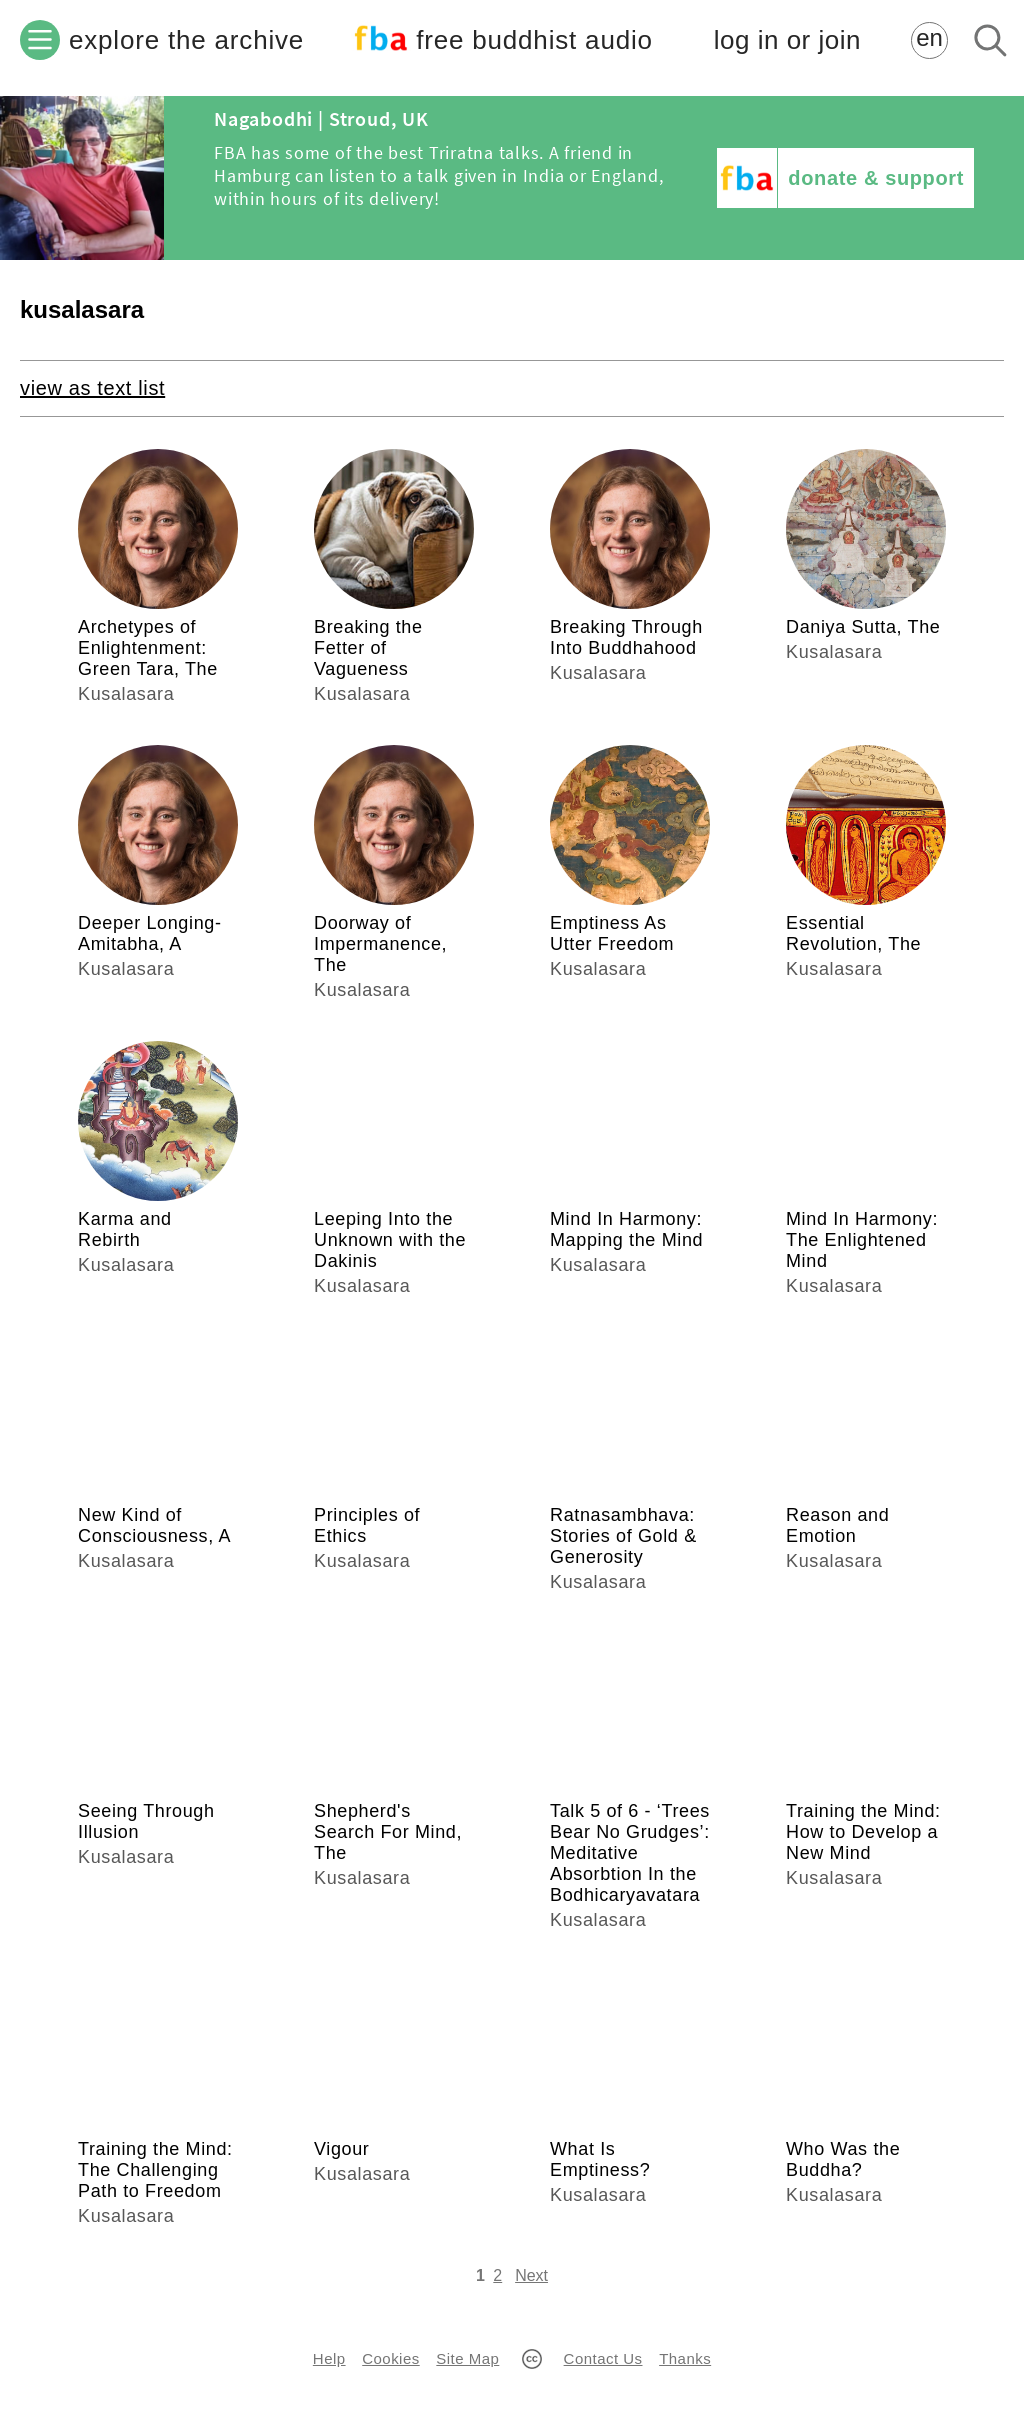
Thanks (685, 2358)
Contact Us (603, 2358)
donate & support (876, 178)
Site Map (467, 2358)
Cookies (390, 2358)
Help (329, 2358)
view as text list (92, 388)
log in (787, 40)
